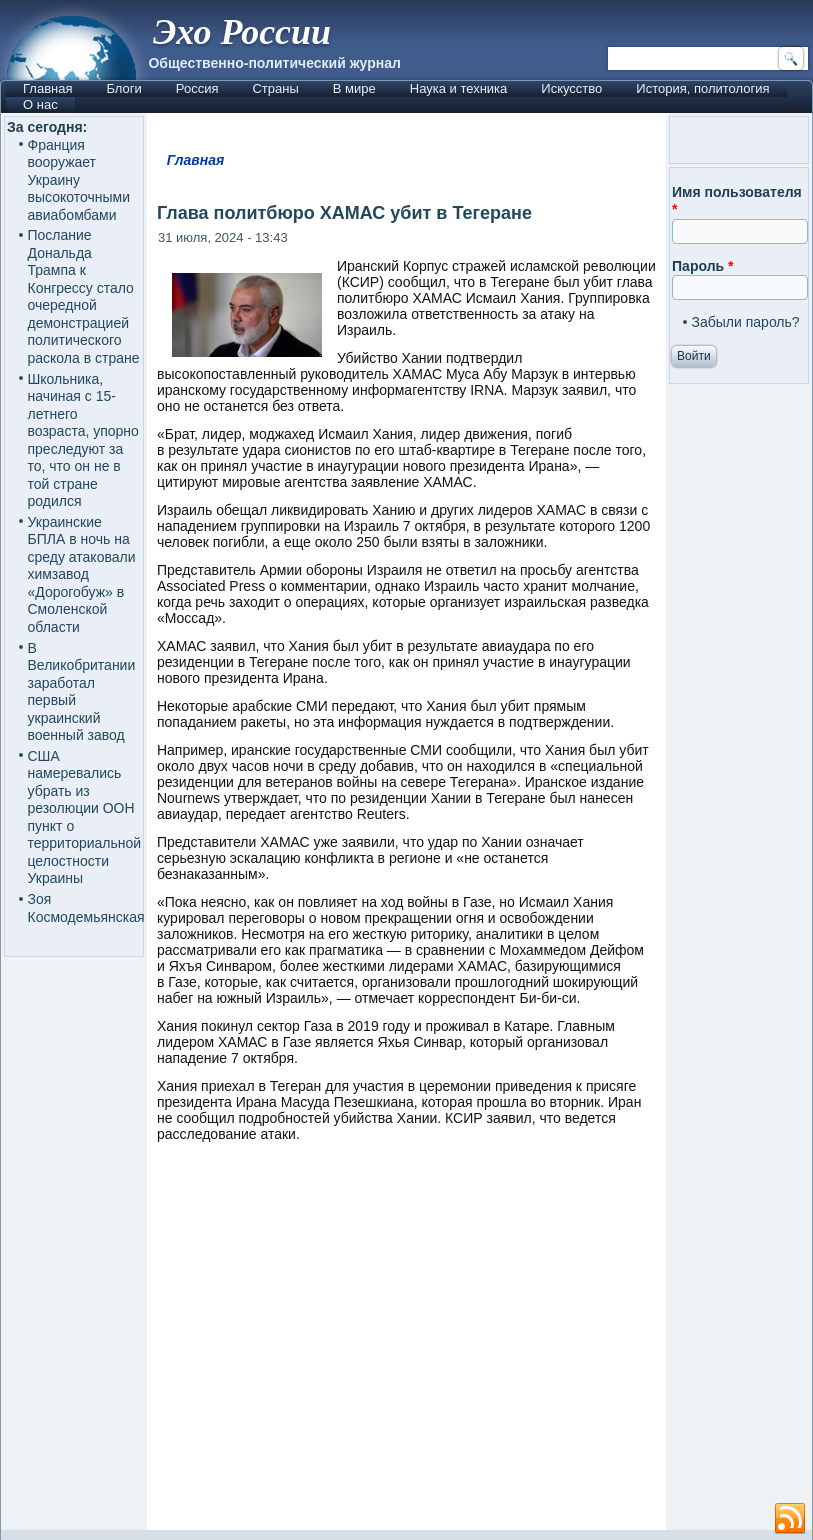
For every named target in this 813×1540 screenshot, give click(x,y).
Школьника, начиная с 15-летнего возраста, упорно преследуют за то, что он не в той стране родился (83, 440)
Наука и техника (459, 88)
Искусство (571, 88)
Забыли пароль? (746, 322)
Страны (275, 88)
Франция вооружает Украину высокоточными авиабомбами (79, 180)
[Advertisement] (406, 1345)
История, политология (702, 88)
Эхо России (242, 32)
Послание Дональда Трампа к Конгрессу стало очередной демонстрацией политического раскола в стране (84, 296)
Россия (197, 88)
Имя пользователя (737, 201)
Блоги (123, 88)
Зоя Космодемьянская (86, 908)
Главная (47, 88)
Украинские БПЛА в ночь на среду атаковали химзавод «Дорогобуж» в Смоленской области (82, 574)
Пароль (702, 266)
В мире (354, 88)
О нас (40, 104)
